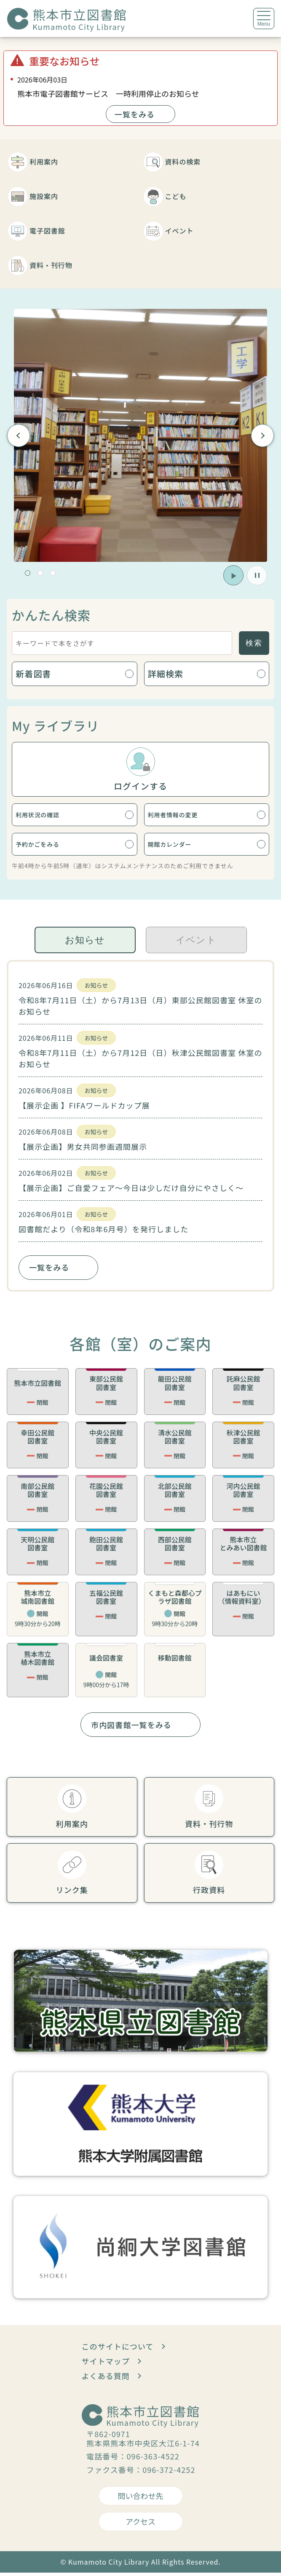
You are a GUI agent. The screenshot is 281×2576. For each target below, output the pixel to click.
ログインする (140, 786)
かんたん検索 (51, 615)
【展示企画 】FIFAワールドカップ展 (84, 1108)
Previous (18, 435)
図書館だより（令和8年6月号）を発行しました (103, 1232)
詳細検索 (166, 673)
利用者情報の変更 (183, 815)
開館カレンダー (179, 846)
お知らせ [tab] (85, 943)
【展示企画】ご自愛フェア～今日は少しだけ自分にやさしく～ (131, 1191)
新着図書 (33, 673)
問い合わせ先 (140, 2499)
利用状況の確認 (47, 815)
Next (262, 435)
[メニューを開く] (263, 18)
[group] (140, 435)
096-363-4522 (153, 2459)
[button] (27, 573)
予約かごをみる (47, 846)
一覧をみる (135, 114)
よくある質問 (106, 2379)
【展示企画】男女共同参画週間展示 (83, 1149)
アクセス (140, 2524)
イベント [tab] (196, 943)
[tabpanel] (140, 1129)
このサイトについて (118, 2349)
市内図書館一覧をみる (131, 1728)
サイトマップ (106, 2364)
